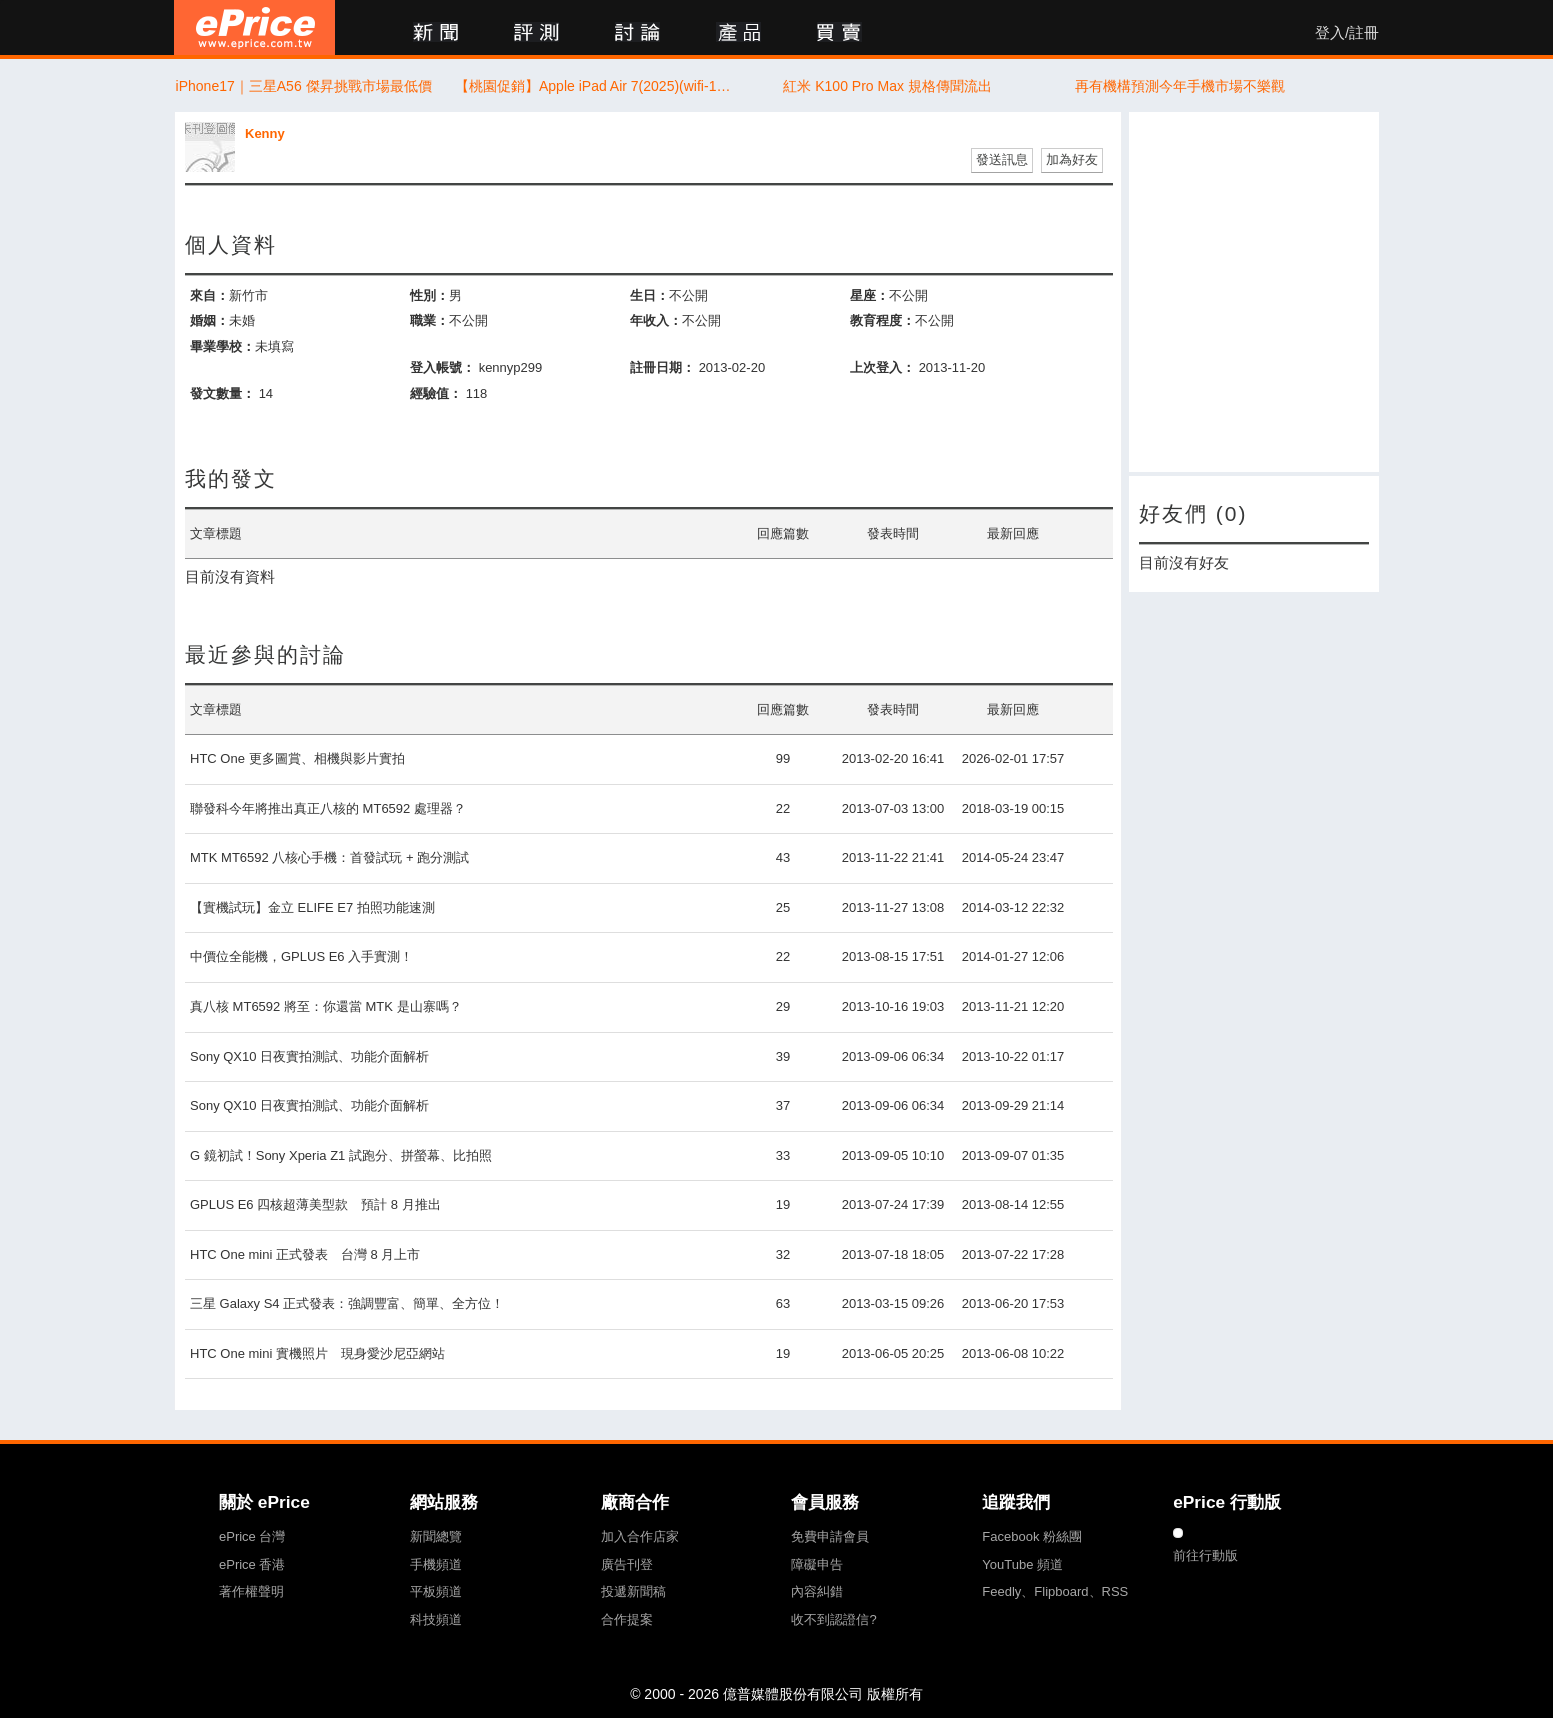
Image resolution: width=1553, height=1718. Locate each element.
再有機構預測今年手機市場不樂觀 (1180, 86)
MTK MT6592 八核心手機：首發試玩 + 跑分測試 (329, 857)
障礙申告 (817, 1564)
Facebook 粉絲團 (1032, 1536)
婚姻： (209, 320)
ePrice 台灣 (252, 1536)
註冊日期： (662, 367)
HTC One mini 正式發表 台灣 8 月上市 (305, 1254)
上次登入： (882, 367)
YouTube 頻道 (1022, 1564)
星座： (869, 295)
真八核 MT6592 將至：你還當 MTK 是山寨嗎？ (326, 1006)
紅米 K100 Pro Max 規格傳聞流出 (887, 86)
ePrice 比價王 (254, 27)
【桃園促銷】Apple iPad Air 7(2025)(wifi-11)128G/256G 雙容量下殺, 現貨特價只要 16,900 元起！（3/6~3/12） (595, 86)
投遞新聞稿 (633, 1591)
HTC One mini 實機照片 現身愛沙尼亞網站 (317, 1353)
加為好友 (1072, 159)
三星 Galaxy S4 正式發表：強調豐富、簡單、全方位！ (347, 1303)
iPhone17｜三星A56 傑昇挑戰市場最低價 (304, 86)
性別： (429, 295)
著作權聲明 (251, 1591)
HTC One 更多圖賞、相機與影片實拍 (297, 758)
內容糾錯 (817, 1591)
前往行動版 (1205, 1555)
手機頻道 (436, 1564)
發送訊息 (1002, 159)
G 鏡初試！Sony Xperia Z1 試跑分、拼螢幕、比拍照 (341, 1155)
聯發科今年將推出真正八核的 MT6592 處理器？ (328, 808)
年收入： (656, 320)
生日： (649, 295)
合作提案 (627, 1619)
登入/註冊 (1347, 33)
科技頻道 (436, 1619)
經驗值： (436, 393)
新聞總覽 (436, 1536)
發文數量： (222, 393)
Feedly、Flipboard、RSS (1055, 1591)
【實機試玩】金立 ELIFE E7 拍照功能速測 (312, 907)
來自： (209, 295)
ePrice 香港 (252, 1564)
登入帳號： (442, 367)
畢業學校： (222, 346)
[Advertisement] (1254, 292)
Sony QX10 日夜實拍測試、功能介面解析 (309, 1056)
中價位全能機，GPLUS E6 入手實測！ (301, 956)
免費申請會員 (830, 1536)
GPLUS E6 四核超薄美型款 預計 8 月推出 (315, 1204)
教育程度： (882, 320)
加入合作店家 (640, 1536)
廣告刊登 (627, 1564)
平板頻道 (436, 1591)
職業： (429, 320)
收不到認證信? (833, 1619)
